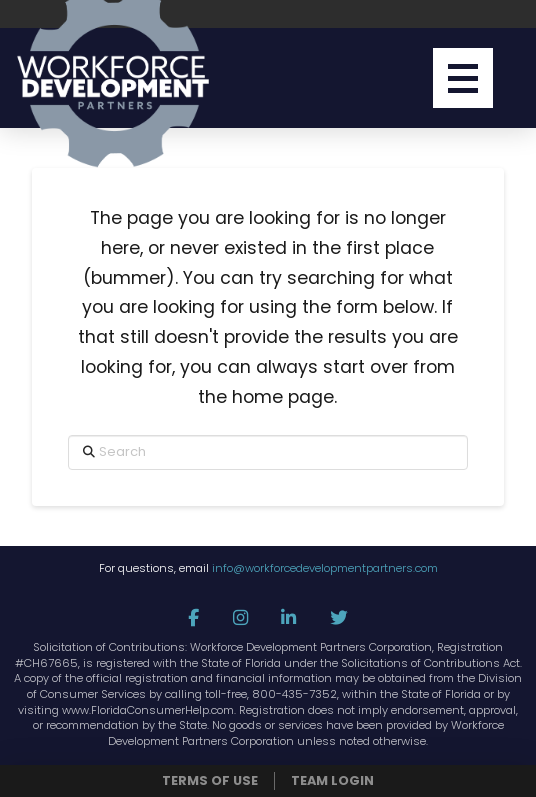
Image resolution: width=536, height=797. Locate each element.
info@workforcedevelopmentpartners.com (325, 568)
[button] (463, 78)
